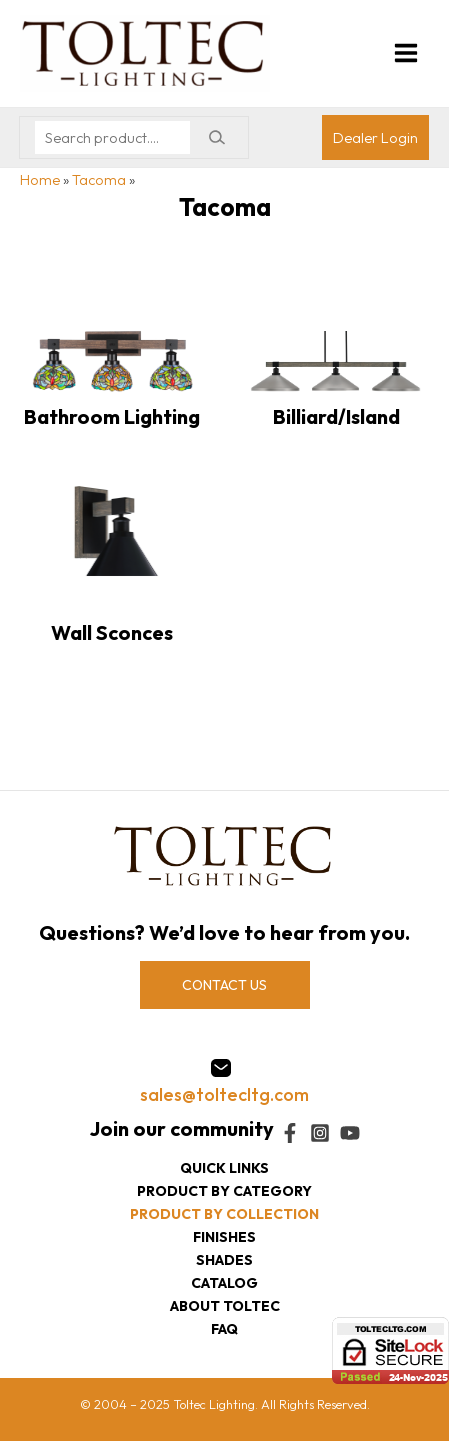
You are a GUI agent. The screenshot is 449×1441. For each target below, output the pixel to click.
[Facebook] (290, 1133)
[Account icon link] (375, 137)
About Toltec (225, 1306)
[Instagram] (320, 1133)
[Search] (216, 137)
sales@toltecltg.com (224, 1094)
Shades (224, 1260)
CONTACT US (224, 985)
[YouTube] (350, 1133)
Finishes (224, 1237)
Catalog (224, 1283)
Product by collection (224, 1214)
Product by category (224, 1191)
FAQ (224, 1329)
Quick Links (224, 1168)
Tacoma (99, 179)
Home (40, 179)
